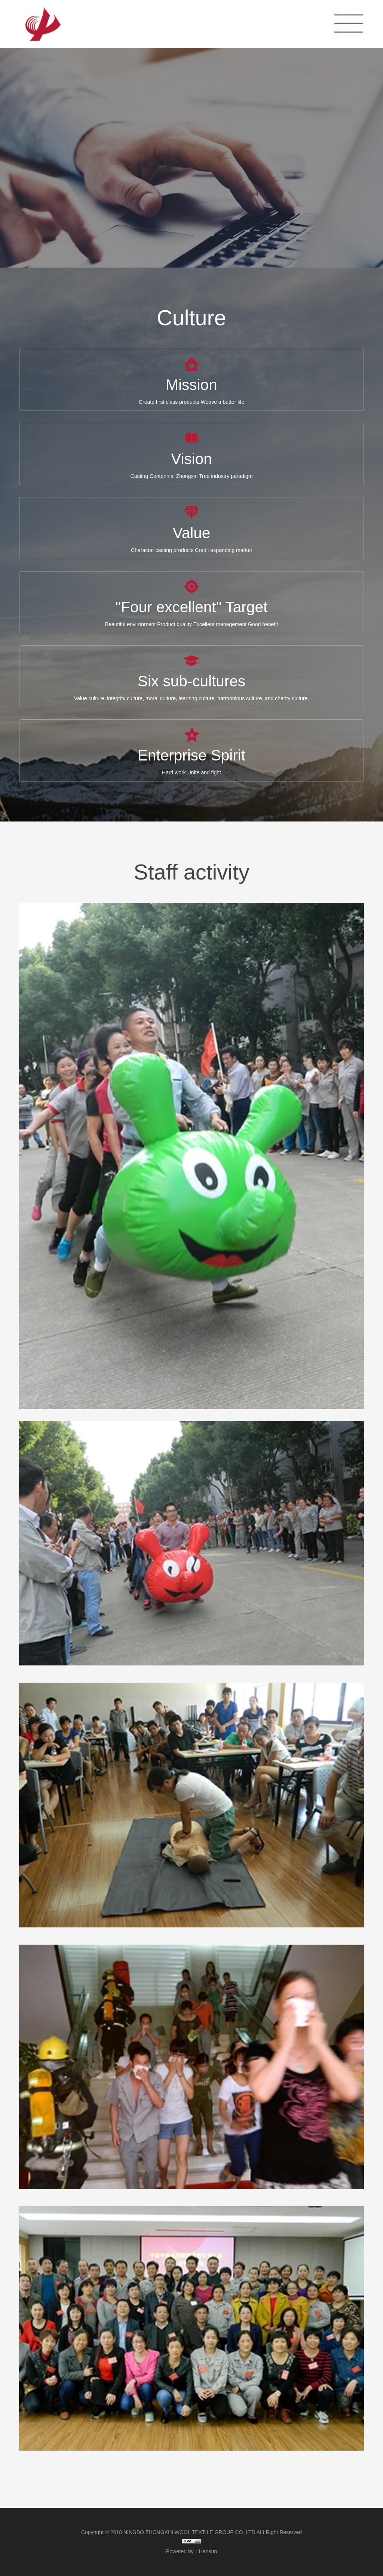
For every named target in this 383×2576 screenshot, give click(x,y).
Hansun (208, 2551)
